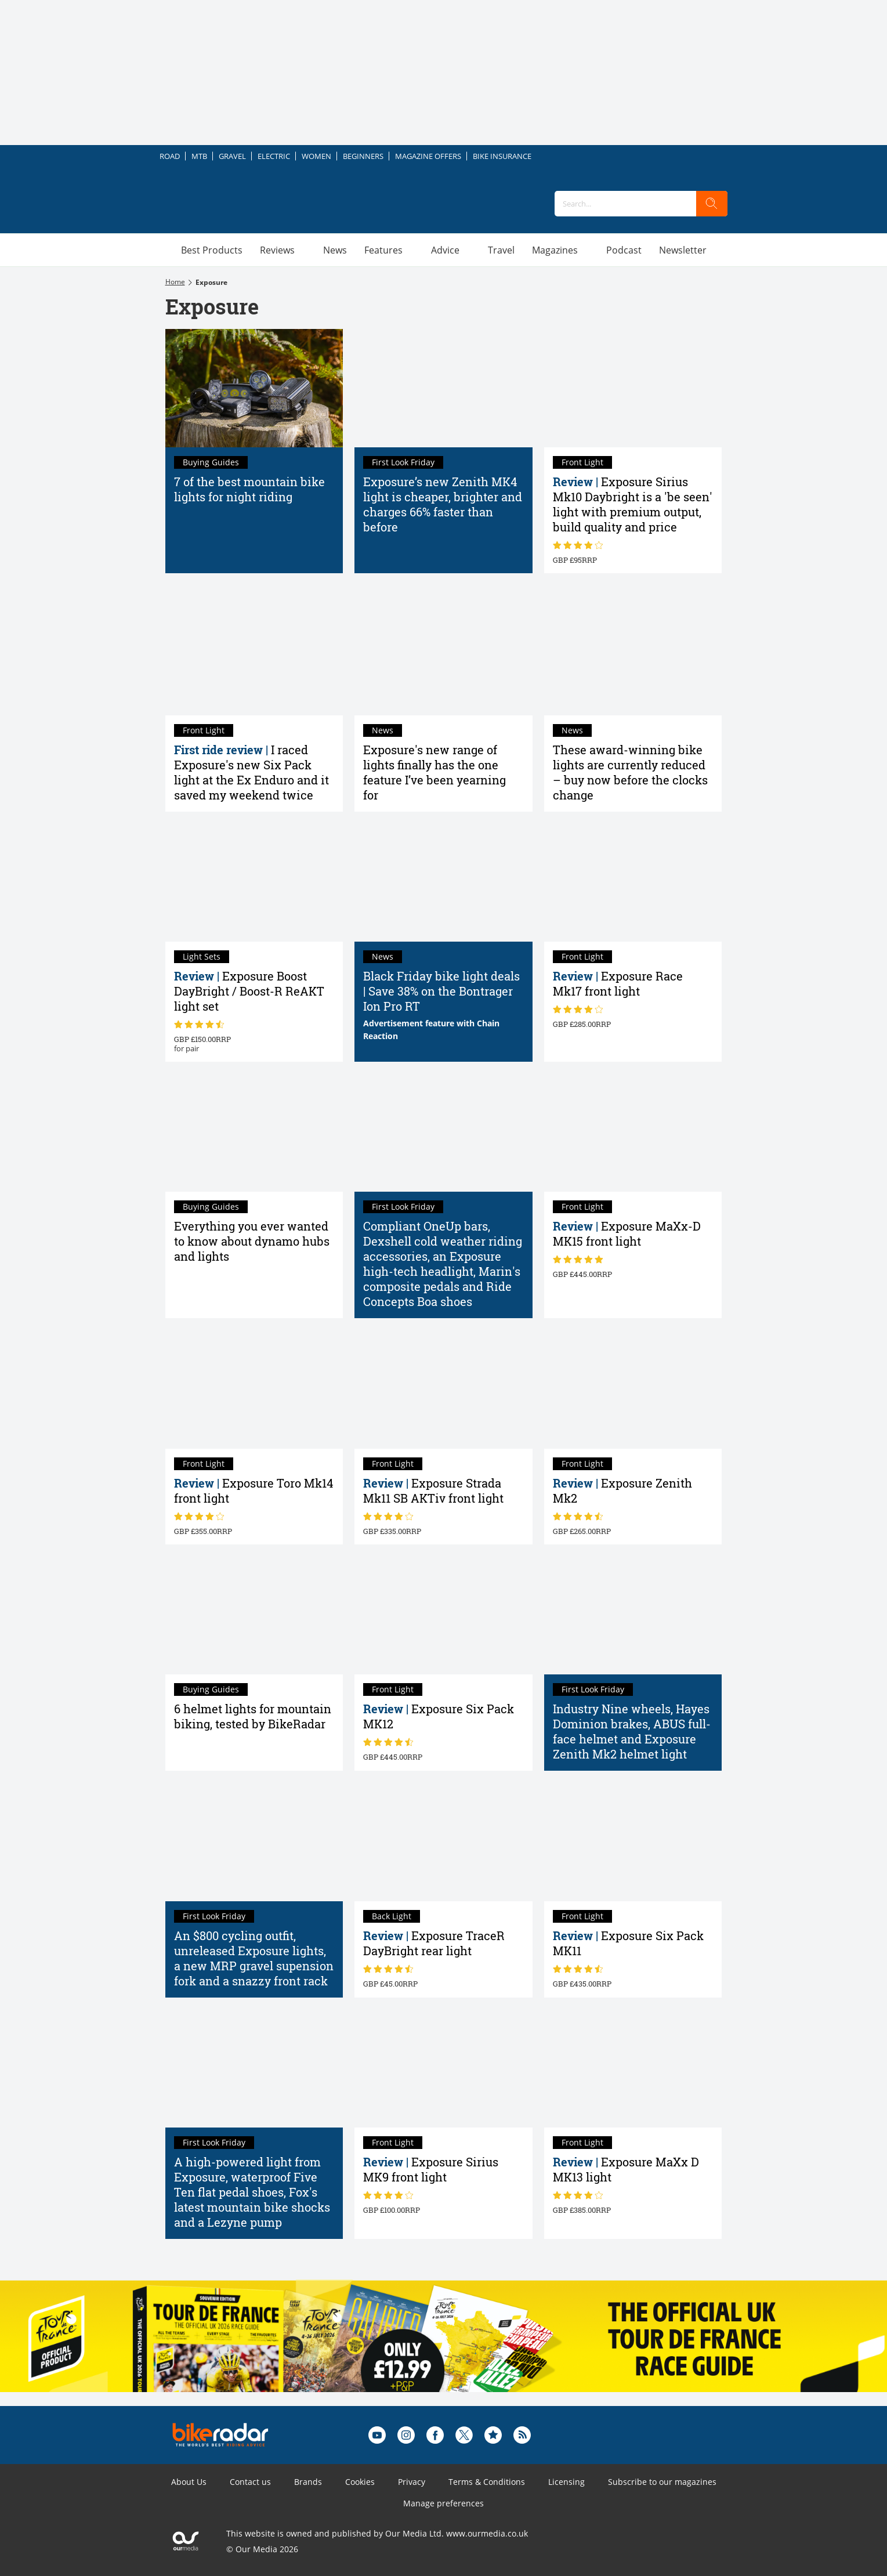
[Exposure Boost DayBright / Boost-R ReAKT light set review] (254, 882)
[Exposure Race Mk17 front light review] (633, 882)
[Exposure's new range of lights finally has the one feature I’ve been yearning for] (443, 655)
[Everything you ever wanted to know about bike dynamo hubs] (254, 1132)
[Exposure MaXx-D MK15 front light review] (633, 1132)
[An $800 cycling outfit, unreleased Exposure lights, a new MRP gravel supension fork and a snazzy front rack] (254, 1841)
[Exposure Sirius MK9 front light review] (443, 2068)
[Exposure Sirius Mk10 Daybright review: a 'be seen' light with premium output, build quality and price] (633, 388)
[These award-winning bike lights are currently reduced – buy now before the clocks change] (633, 655)
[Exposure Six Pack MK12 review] (443, 1615)
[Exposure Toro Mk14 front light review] (254, 1389)
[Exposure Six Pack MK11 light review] (633, 1841)
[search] (711, 203)
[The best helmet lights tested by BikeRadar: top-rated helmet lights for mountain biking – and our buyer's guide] (254, 1615)
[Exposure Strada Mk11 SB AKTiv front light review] (443, 1389)
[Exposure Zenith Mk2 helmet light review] (633, 1389)
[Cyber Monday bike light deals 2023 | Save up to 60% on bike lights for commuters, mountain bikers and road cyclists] (443, 882)
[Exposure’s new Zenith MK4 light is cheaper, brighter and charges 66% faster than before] (443, 388)
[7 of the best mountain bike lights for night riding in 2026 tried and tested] (254, 388)
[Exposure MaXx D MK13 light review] (633, 2068)
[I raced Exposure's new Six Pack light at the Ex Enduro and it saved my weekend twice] (254, 655)
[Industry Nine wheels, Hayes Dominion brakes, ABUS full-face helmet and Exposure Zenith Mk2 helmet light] (633, 1615)
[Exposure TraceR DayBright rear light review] (443, 1841)
